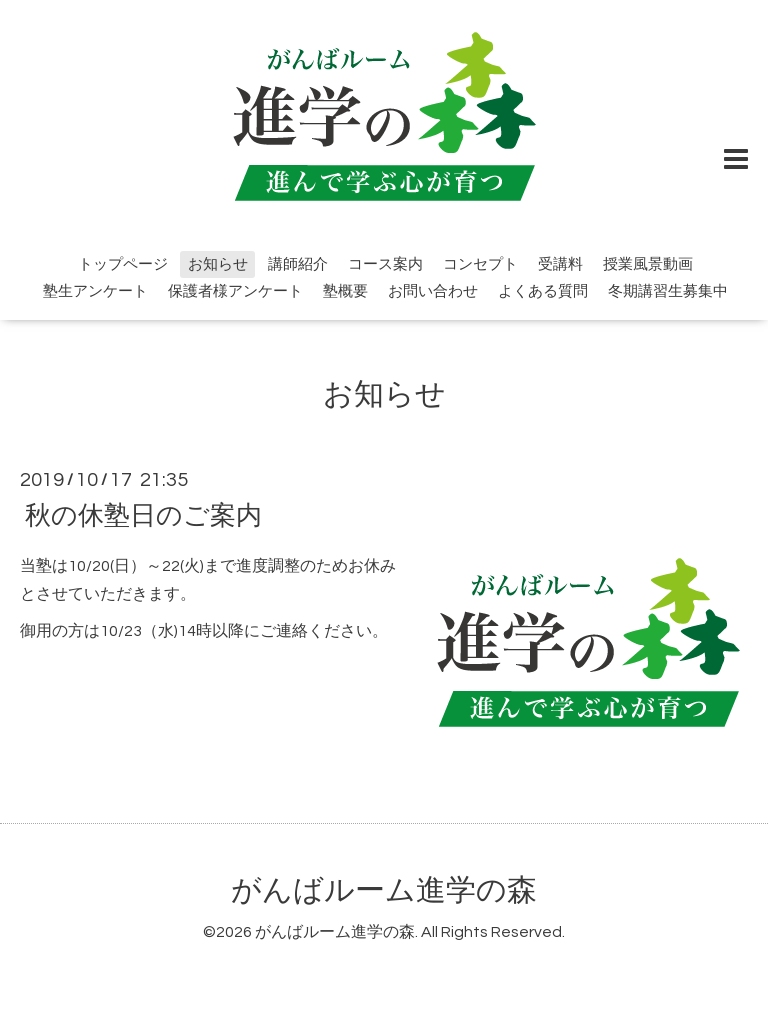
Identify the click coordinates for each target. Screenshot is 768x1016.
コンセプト (480, 264)
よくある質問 (543, 291)
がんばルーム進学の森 (384, 890)
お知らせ (218, 264)
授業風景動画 (648, 264)
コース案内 (385, 264)
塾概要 (345, 291)
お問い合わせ (433, 291)
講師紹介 (298, 264)
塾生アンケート (95, 291)
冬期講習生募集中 (668, 291)
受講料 (560, 264)
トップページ (123, 264)
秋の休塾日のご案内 (143, 515)
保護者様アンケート (235, 291)
